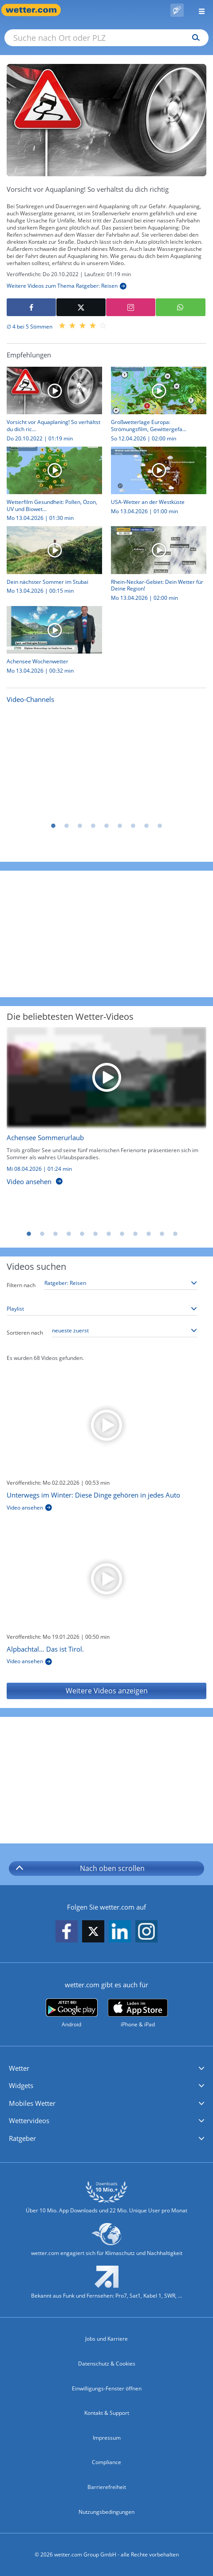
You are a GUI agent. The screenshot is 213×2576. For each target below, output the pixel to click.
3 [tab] (79, 826)
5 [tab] (106, 826)
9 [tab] (159, 826)
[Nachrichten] (106, 763)
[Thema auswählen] (120, 1283)
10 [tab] (148, 1234)
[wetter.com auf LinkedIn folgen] (120, 1932)
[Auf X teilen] (81, 307)
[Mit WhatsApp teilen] (180, 307)
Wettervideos (29, 2120)
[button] (106, 2068)
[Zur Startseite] (35, 10)
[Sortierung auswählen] (124, 1330)
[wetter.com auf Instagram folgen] (146, 1932)
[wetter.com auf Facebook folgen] (66, 1932)
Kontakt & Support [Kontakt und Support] (106, 2413)
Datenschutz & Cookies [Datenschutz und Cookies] (106, 2363)
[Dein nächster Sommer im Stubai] (51, 562)
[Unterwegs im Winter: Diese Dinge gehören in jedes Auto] (106, 1425)
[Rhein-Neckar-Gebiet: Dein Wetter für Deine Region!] (155, 566)
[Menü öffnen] (198, 10)
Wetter (19, 2068)
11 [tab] (162, 1234)
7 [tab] (133, 826)
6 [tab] (119, 826)
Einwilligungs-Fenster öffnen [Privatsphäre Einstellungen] (107, 2388)
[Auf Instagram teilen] (130, 307)
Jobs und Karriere (106, 2338)
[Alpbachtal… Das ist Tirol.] (106, 1579)
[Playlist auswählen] (102, 1309)
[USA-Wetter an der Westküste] (155, 483)
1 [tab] (53, 826)
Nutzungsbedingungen (106, 2512)
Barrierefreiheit (106, 2487)
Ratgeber (22, 2138)
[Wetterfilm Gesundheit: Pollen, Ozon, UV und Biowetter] (51, 487)
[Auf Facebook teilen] (31, 307)
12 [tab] (175, 1234)
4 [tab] (93, 826)
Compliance (106, 2462)
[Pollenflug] (177, 10)
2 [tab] (66, 826)
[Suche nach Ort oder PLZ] (106, 37)
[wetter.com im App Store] (138, 2013)
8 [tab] (146, 826)
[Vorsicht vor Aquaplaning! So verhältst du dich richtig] (51, 407)
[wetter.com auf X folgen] (93, 1934)
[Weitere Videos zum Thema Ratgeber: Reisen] (66, 285)
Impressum (107, 2437)
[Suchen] (194, 37)
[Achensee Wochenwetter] (51, 642)
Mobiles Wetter (32, 2103)
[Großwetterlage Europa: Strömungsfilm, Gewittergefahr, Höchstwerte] (155, 407)
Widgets (21, 2085)
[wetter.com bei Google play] (72, 2013)
